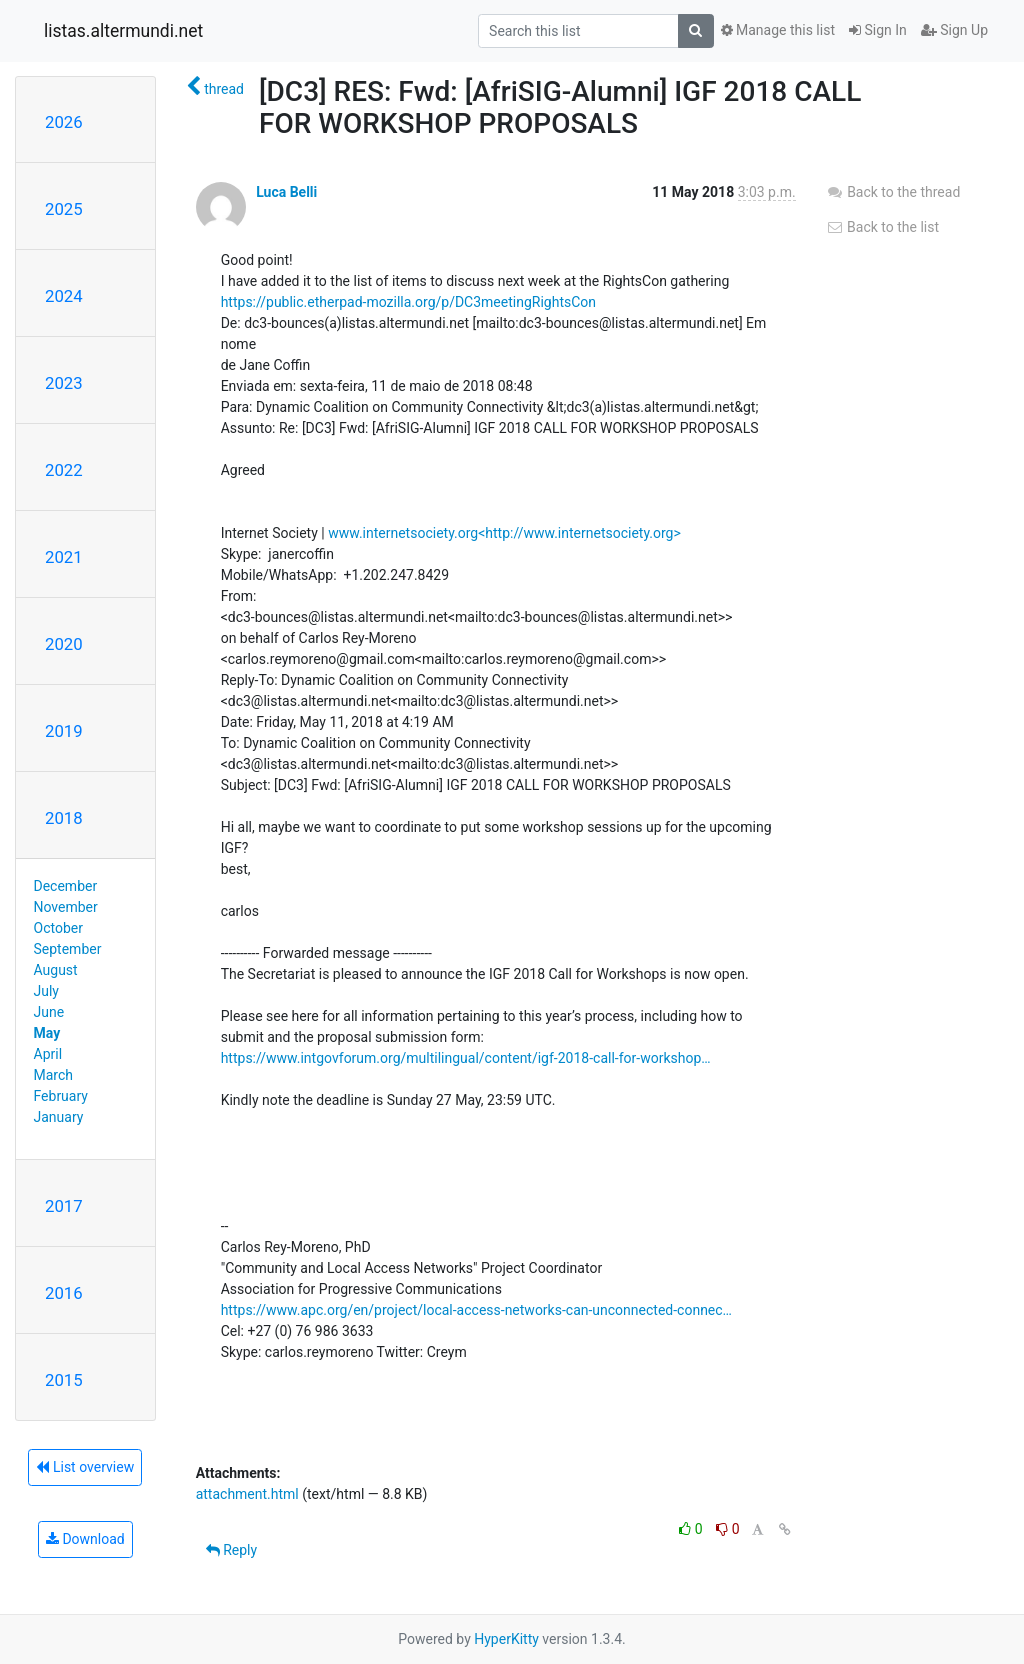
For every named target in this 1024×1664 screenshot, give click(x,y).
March (54, 1075)
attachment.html (247, 1494)
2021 (64, 557)
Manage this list (778, 30)
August (56, 970)
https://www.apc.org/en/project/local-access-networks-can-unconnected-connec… (476, 1310)
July (46, 991)
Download (85, 1539)
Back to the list (882, 227)
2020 (64, 644)
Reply (231, 1550)
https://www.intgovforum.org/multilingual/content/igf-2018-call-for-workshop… (466, 1058)
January (59, 1117)
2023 (64, 383)
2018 (64, 818)
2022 (64, 470)
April (48, 1054)
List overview (85, 1467)
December (66, 886)
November (66, 907)
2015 (64, 1380)
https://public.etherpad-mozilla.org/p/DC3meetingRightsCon (408, 302)
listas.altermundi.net (123, 31)
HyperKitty (506, 1639)
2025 (64, 209)
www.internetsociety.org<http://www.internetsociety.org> (504, 533)
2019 (64, 731)
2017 (64, 1206)
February (61, 1096)
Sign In (878, 30)
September (68, 949)
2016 (64, 1293)
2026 (64, 122)
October (58, 928)
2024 (64, 296)
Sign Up (954, 30)
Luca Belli (286, 192)
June (49, 1012)
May (47, 1033)
